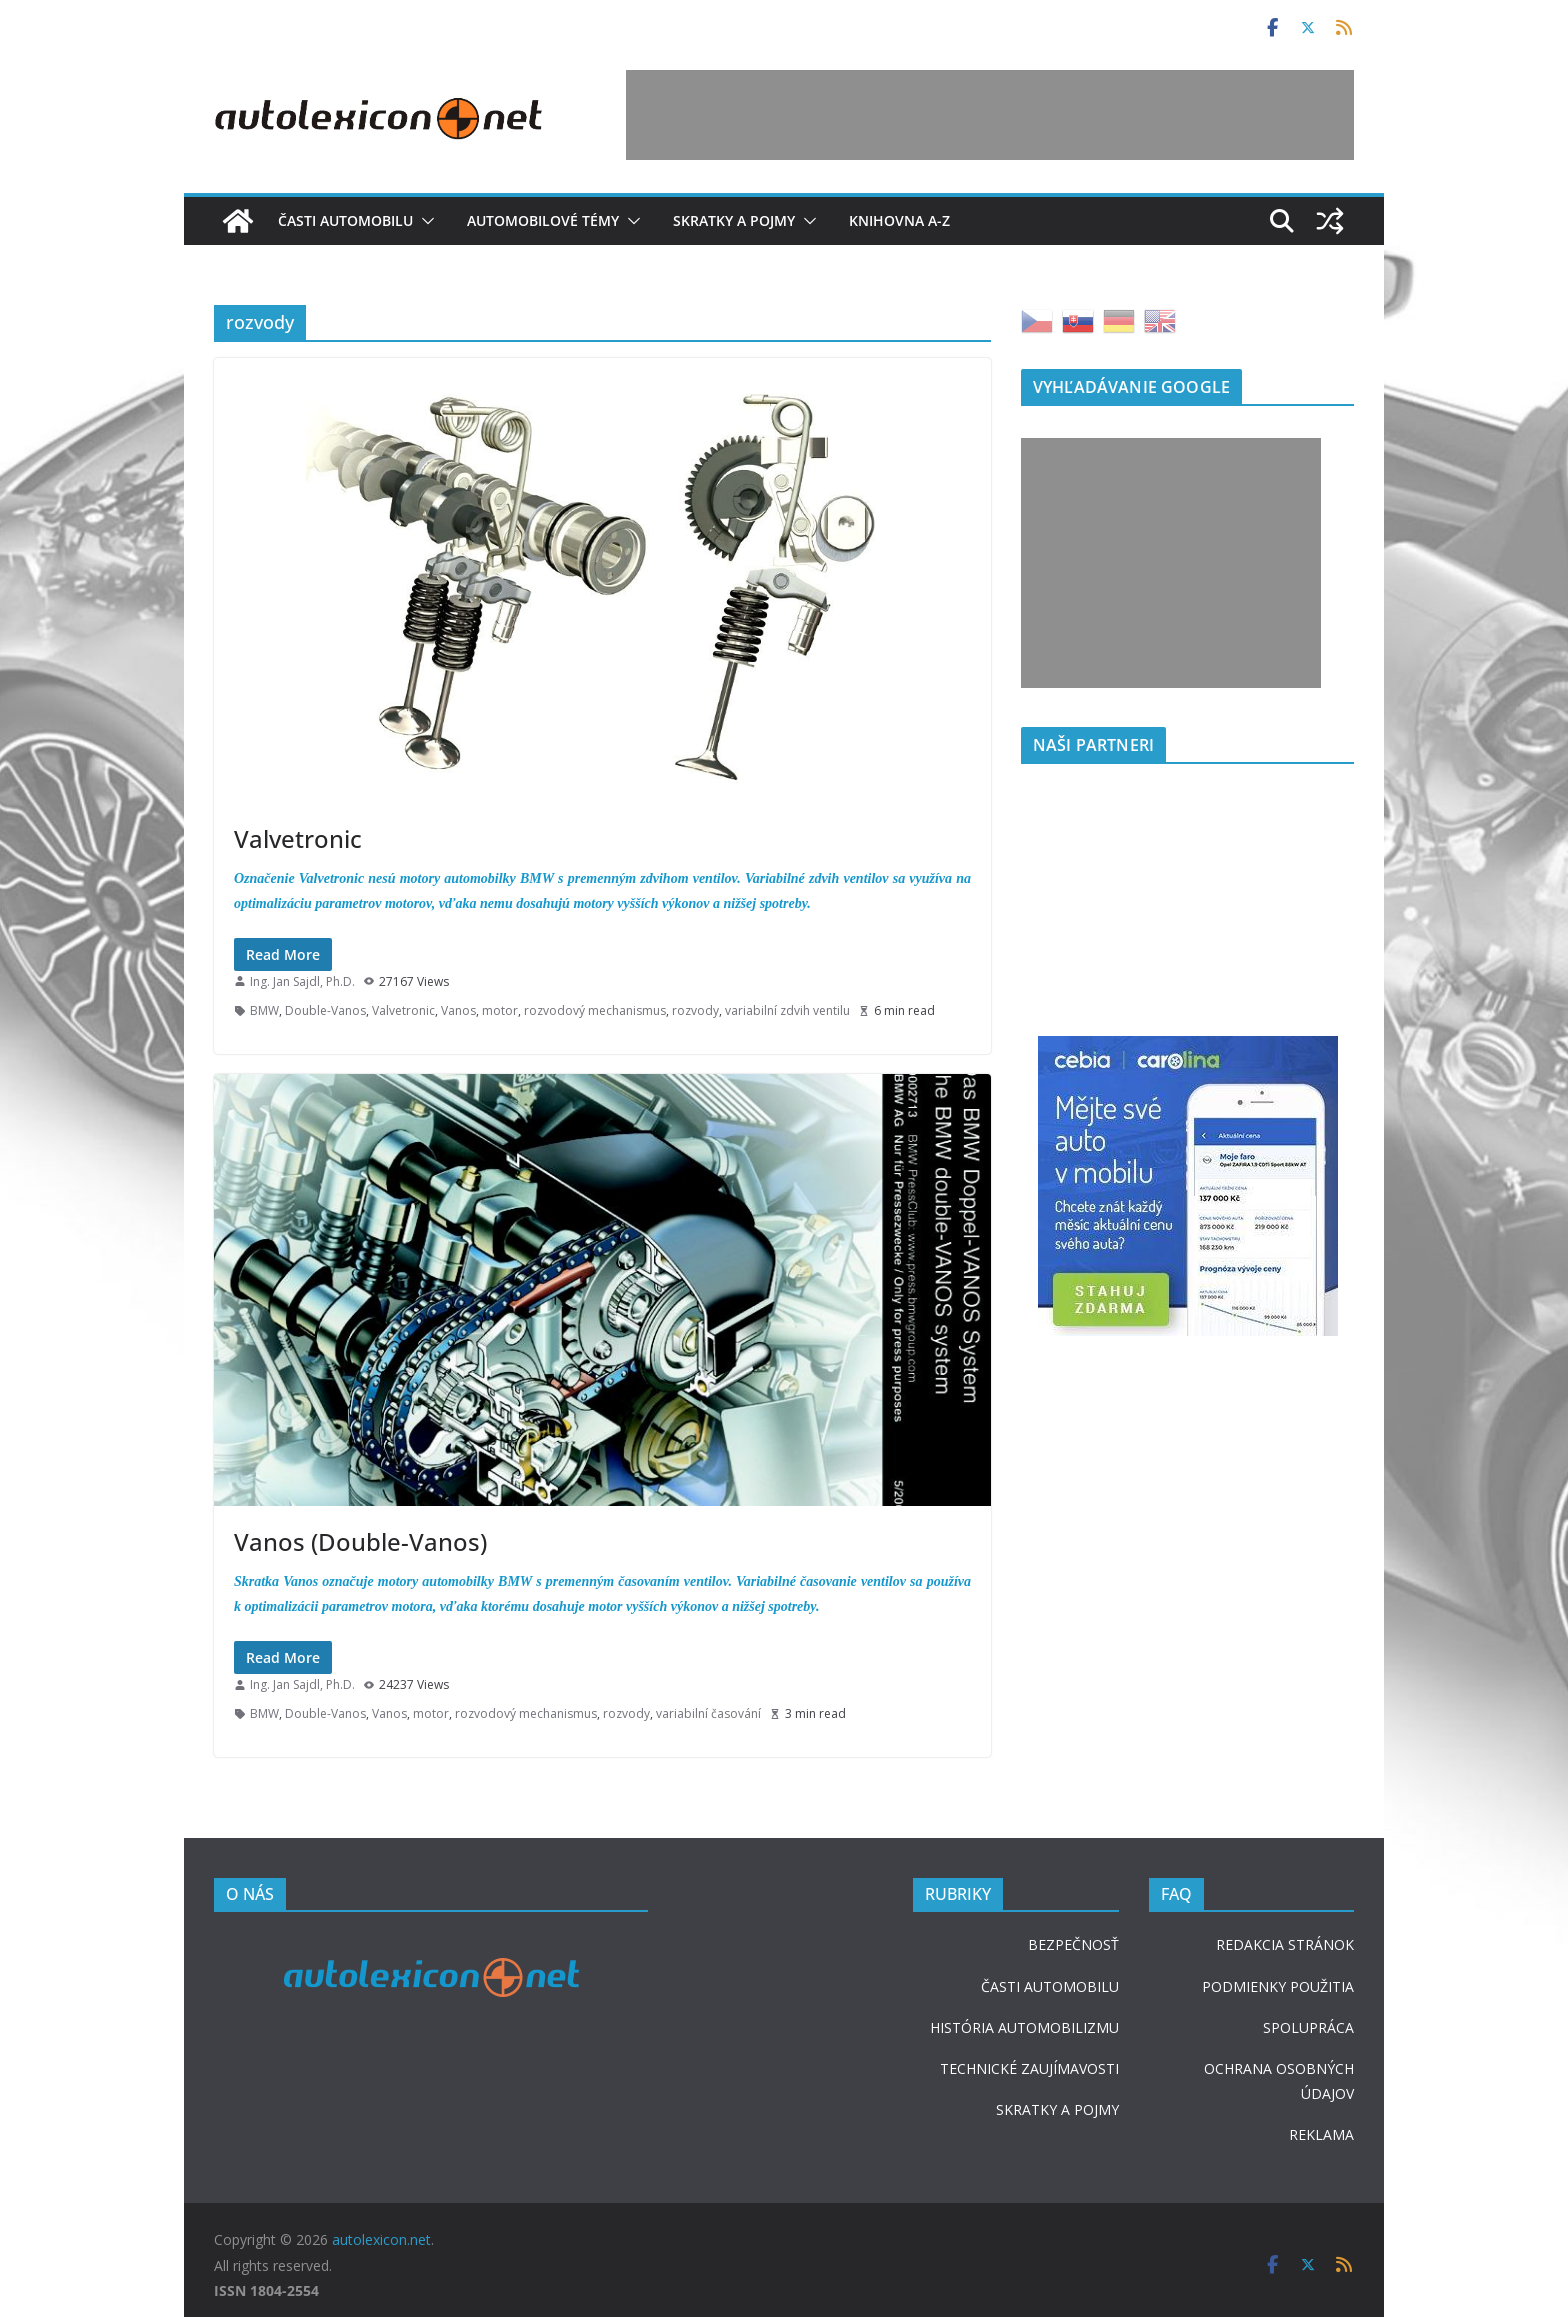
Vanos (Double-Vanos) (360, 1541)
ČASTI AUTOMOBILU (1050, 1986)
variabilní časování (708, 1713)
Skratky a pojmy (734, 220)
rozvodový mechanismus (595, 1010)
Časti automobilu (345, 220)
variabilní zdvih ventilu (787, 1010)
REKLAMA (1321, 2134)
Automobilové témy (543, 220)
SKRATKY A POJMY (1057, 2109)
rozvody (695, 1010)
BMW (264, 1010)
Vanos (458, 1010)
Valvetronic (298, 838)
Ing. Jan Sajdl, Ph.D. (302, 981)
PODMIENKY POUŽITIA (1278, 1986)
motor (500, 1010)
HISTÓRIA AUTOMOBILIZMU (1024, 2027)
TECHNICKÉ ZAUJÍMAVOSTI (1029, 2068)
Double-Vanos (325, 1010)
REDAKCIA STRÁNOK (1285, 1944)
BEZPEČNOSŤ (1073, 1944)
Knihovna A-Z (899, 220)
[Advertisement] (990, 115)
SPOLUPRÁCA (1308, 2027)
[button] (424, 221)
